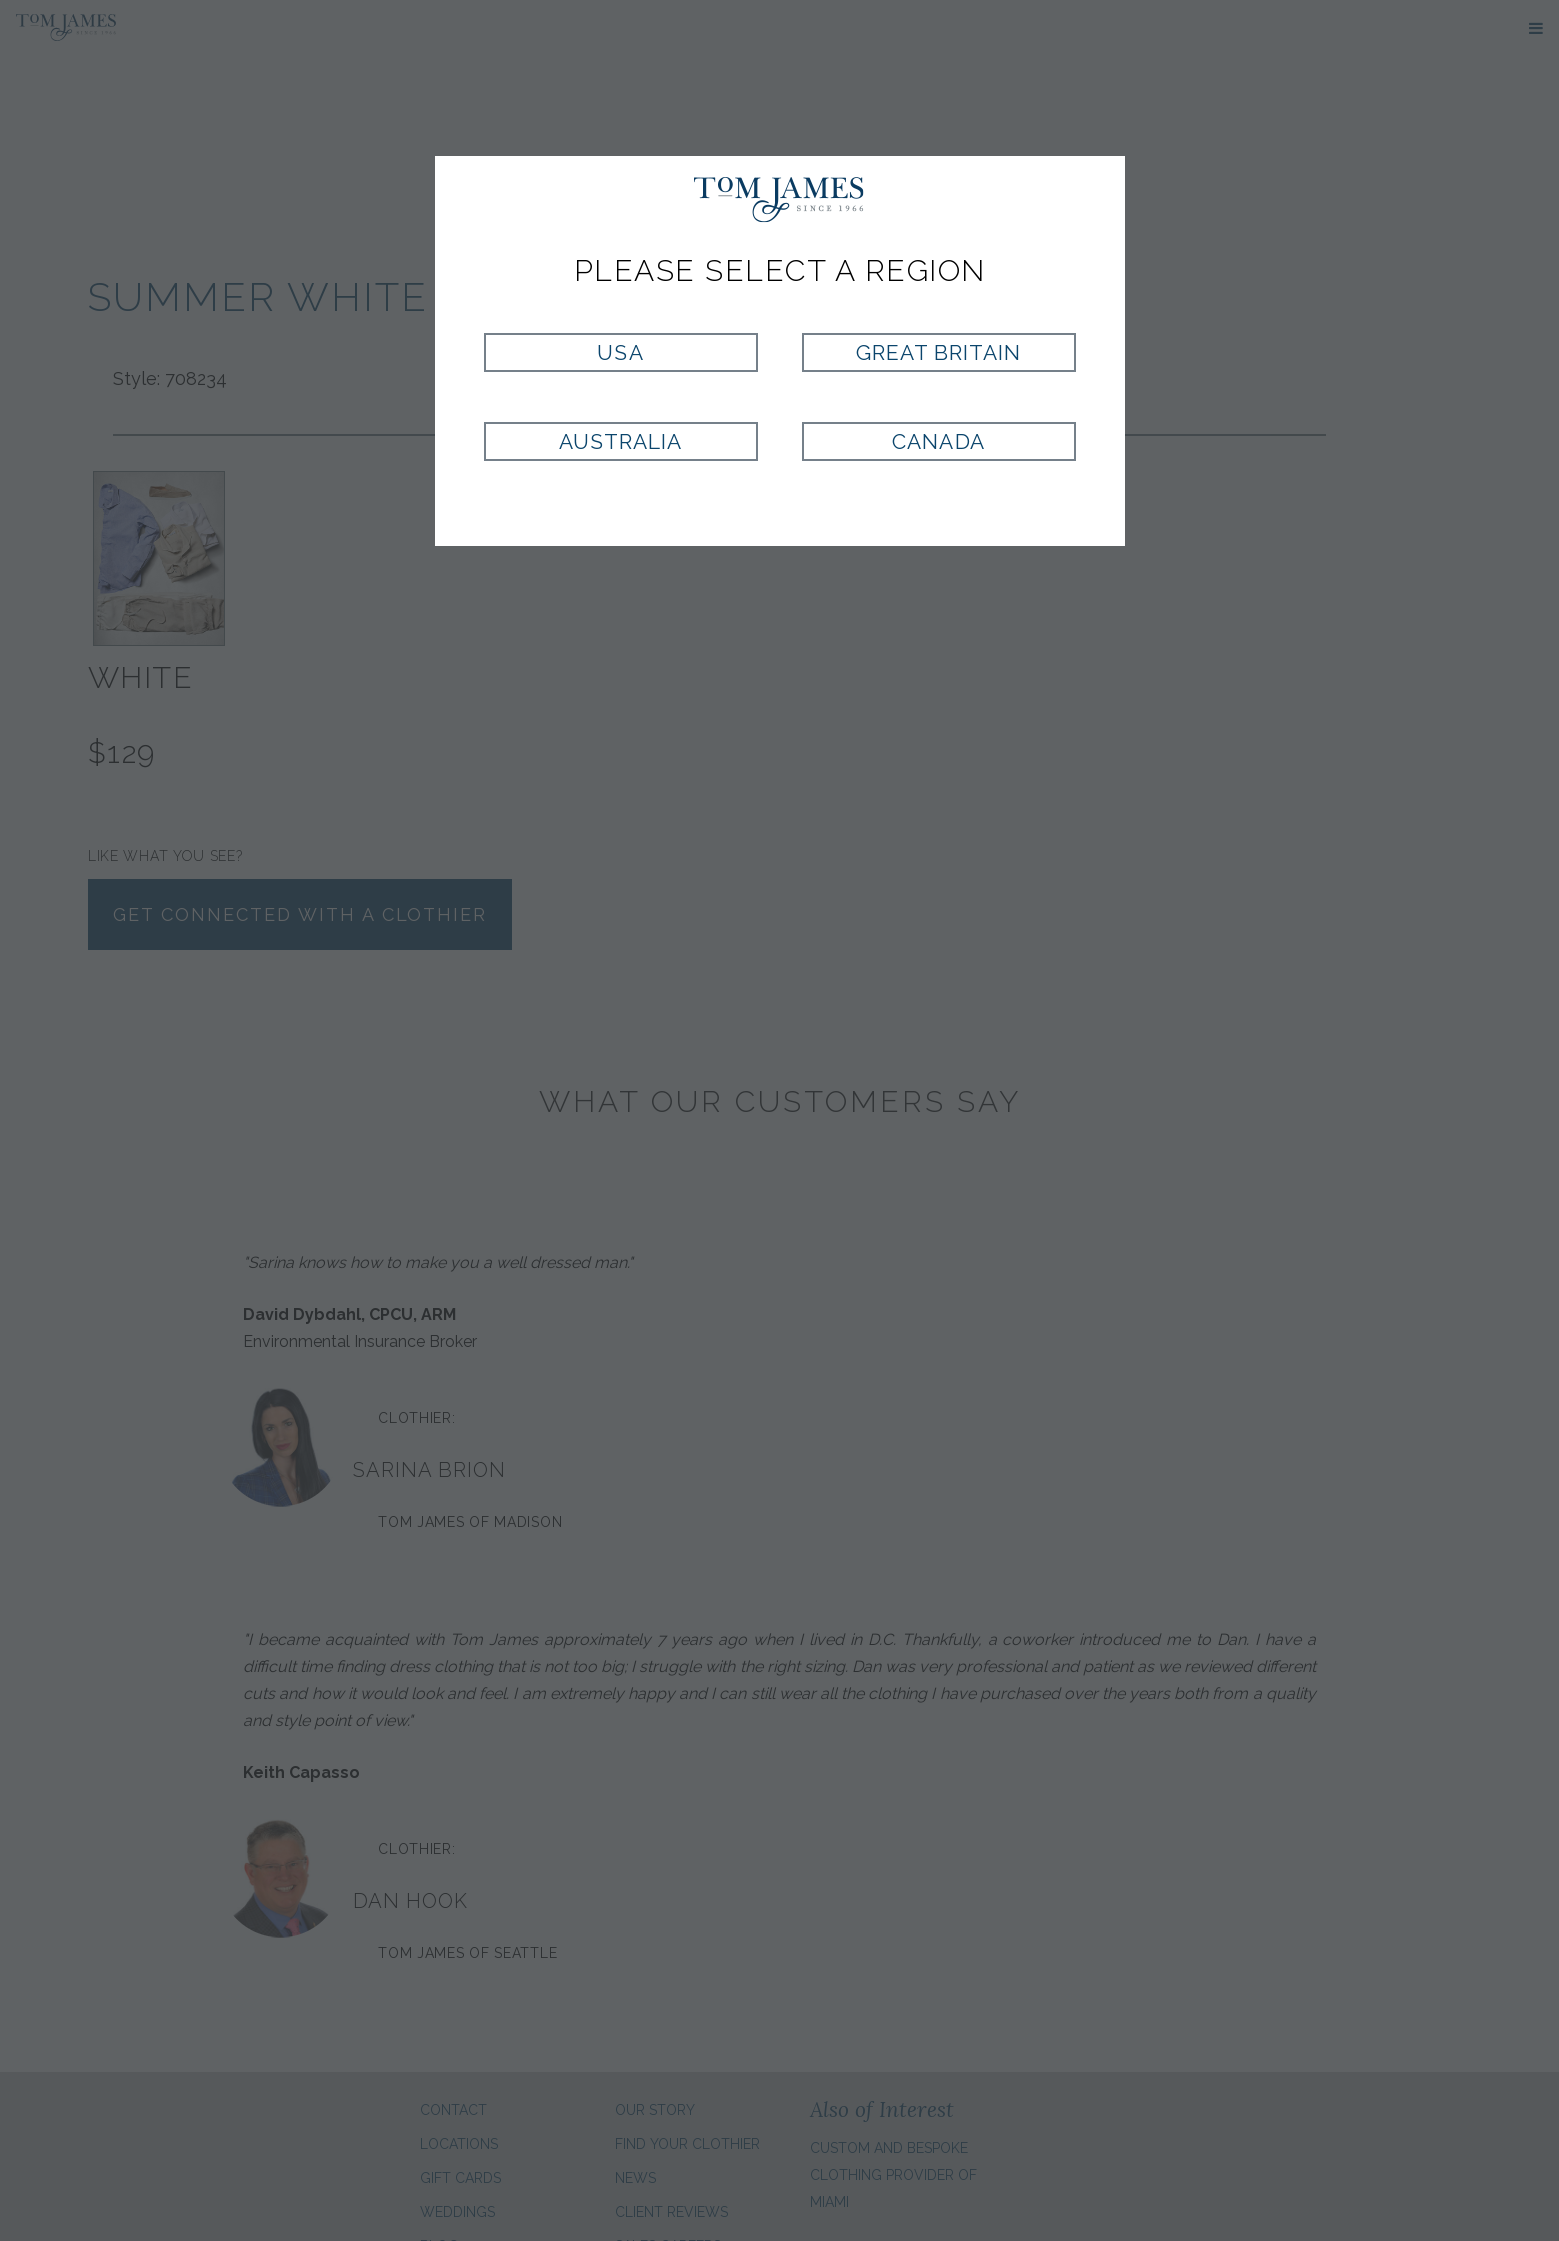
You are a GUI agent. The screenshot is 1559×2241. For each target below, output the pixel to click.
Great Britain (939, 352)
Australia (620, 441)
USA (620, 352)
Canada (938, 441)
